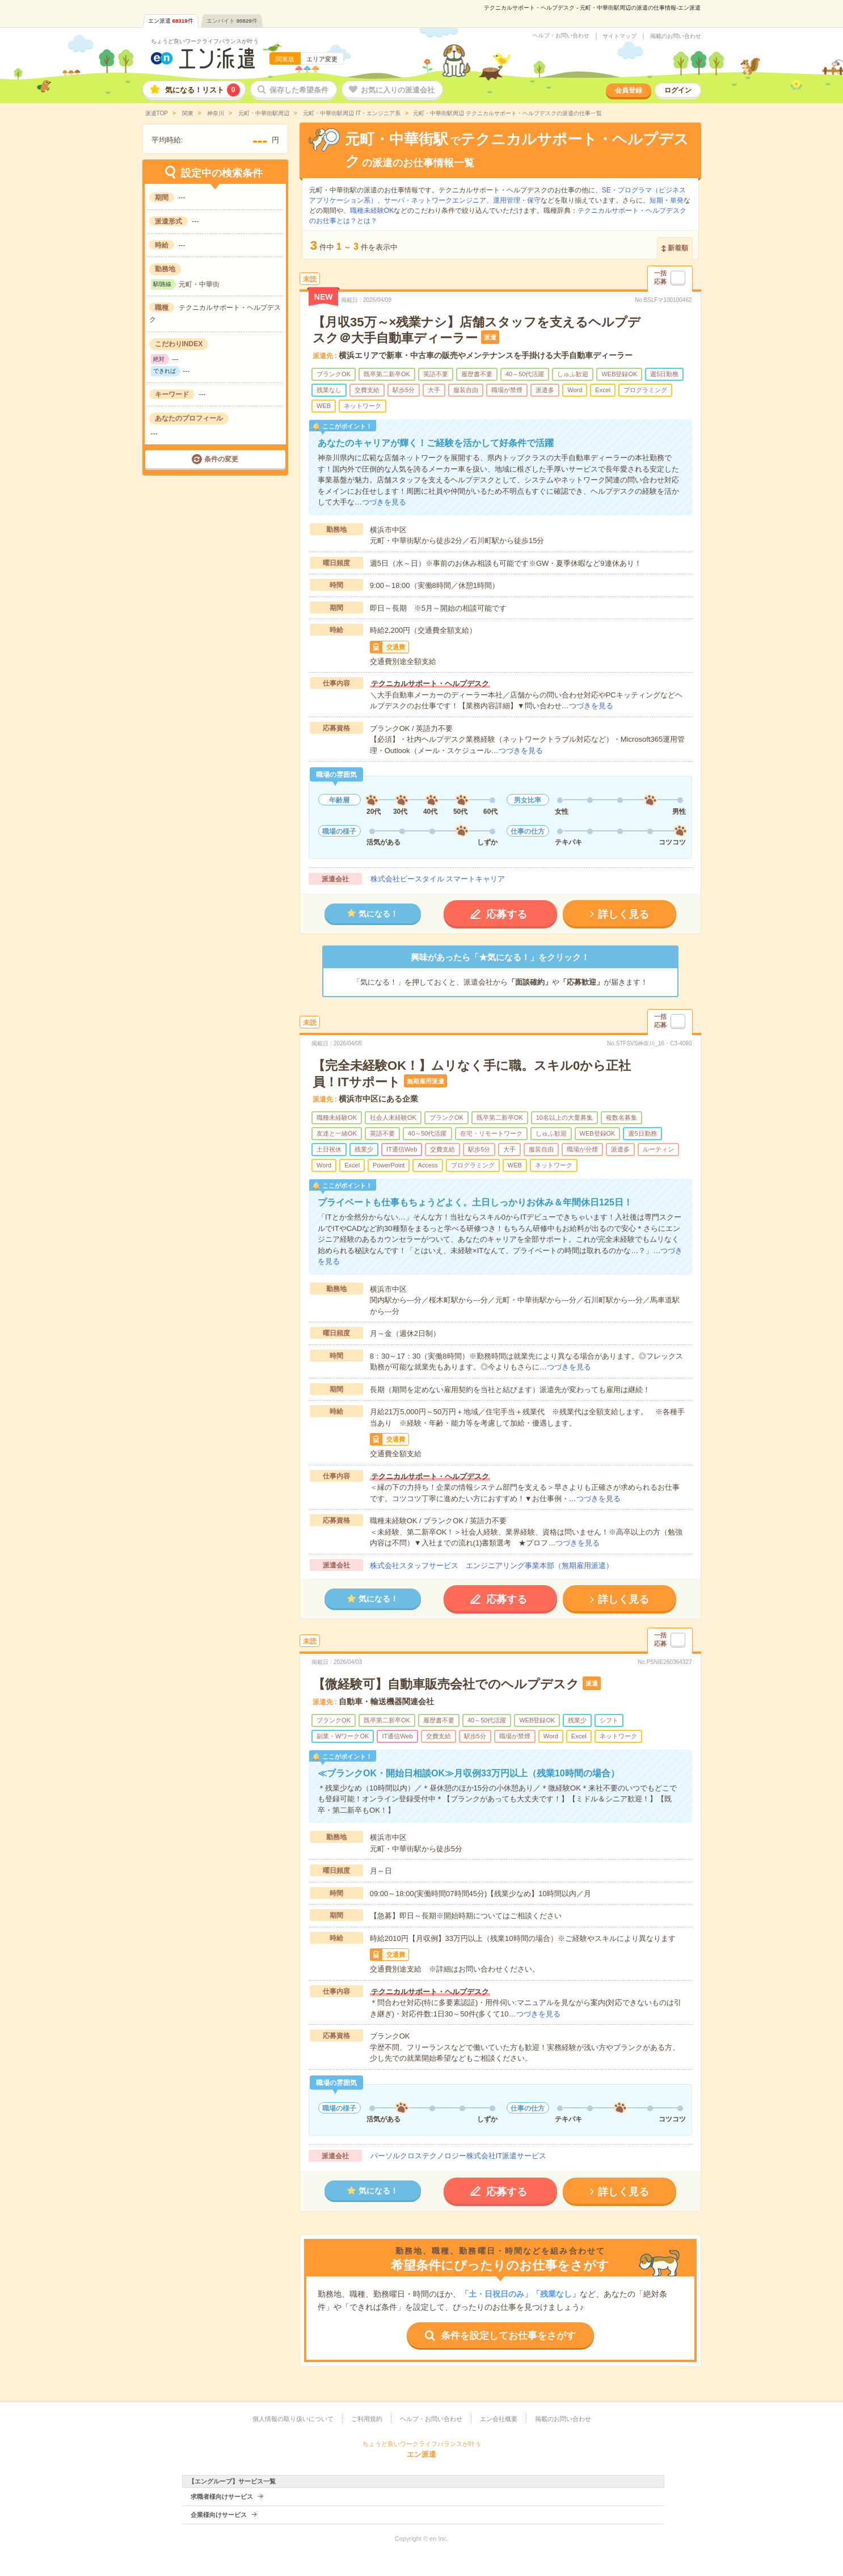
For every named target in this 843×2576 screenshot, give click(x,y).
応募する (506, 914)
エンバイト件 (232, 21)
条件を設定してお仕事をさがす (508, 2335)
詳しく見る (623, 914)
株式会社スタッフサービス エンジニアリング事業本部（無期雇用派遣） (491, 1565)
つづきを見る (384, 502)
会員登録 (628, 90)
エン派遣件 (170, 21)
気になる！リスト (202, 89)
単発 (677, 200)
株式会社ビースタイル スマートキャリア (437, 879)
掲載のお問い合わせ (675, 36)
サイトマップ (619, 36)
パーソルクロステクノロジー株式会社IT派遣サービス (458, 2155)
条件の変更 (221, 459)
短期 (656, 200)
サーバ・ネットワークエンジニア (435, 200)
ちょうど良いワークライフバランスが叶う (205, 41)
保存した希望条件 (298, 90)
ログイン (678, 90)
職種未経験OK (372, 211)
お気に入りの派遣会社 (398, 90)
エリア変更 (322, 59)
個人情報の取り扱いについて (293, 2418)
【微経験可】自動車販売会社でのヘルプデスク (446, 1684)
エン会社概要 (498, 2418)
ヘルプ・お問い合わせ (561, 36)
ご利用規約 (366, 2418)
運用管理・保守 (517, 200)
